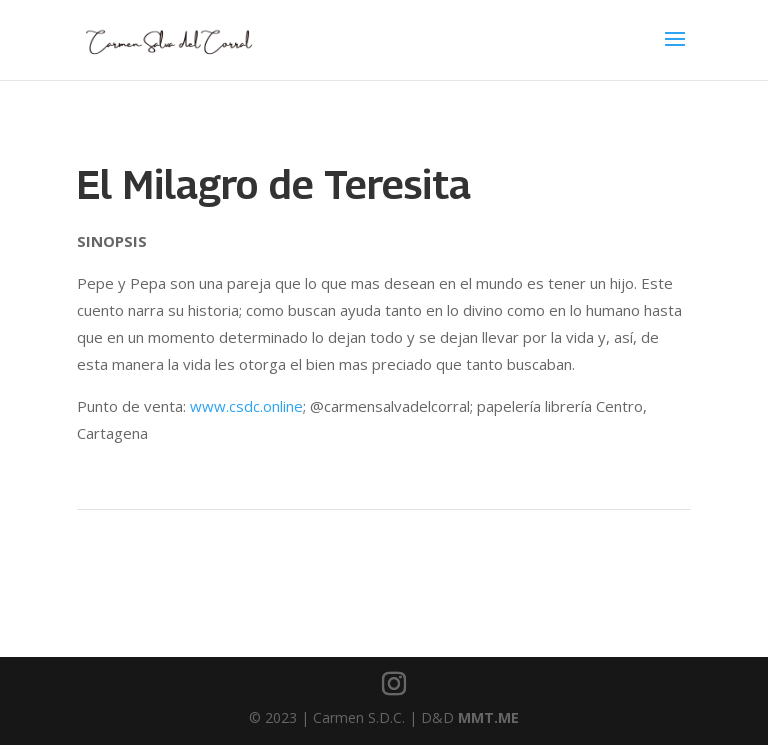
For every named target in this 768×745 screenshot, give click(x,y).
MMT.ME (488, 717)
